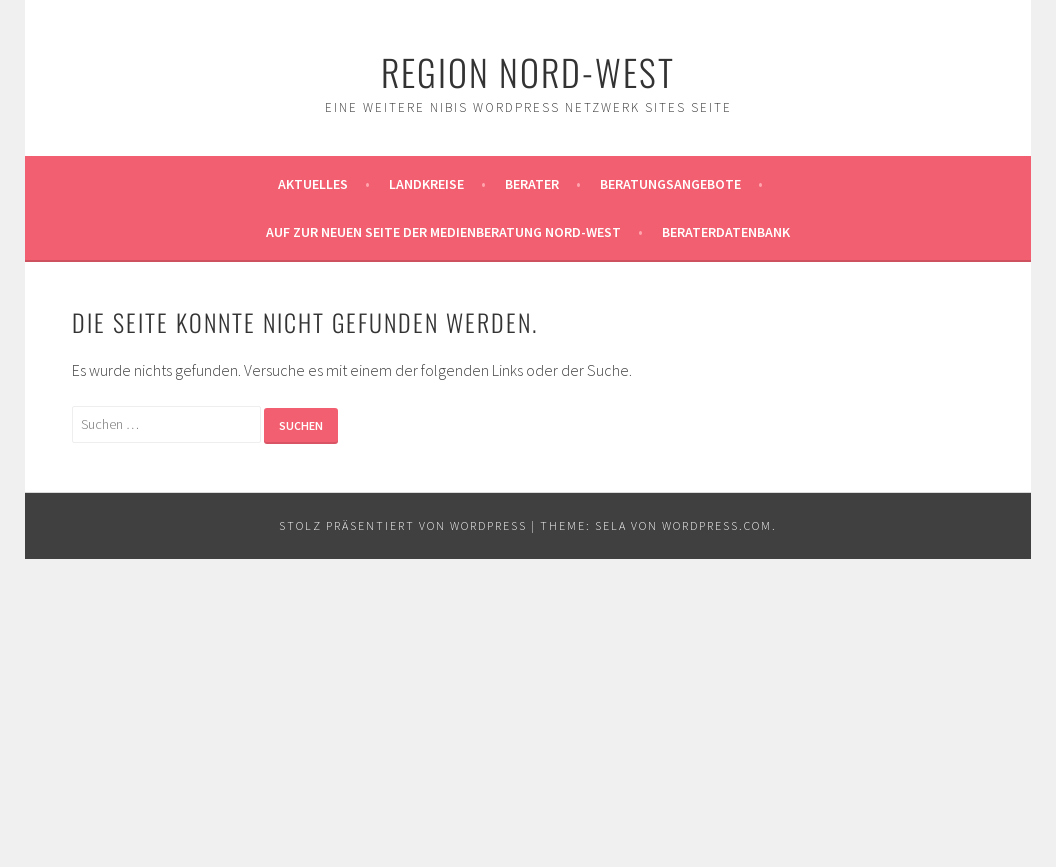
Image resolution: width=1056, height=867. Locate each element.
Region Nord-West (528, 71)
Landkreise (426, 184)
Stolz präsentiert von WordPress (403, 525)
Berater (532, 184)
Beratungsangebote (670, 184)
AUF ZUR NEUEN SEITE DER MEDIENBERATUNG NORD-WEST (443, 232)
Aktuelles (313, 184)
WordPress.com (717, 525)
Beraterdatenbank (726, 232)
